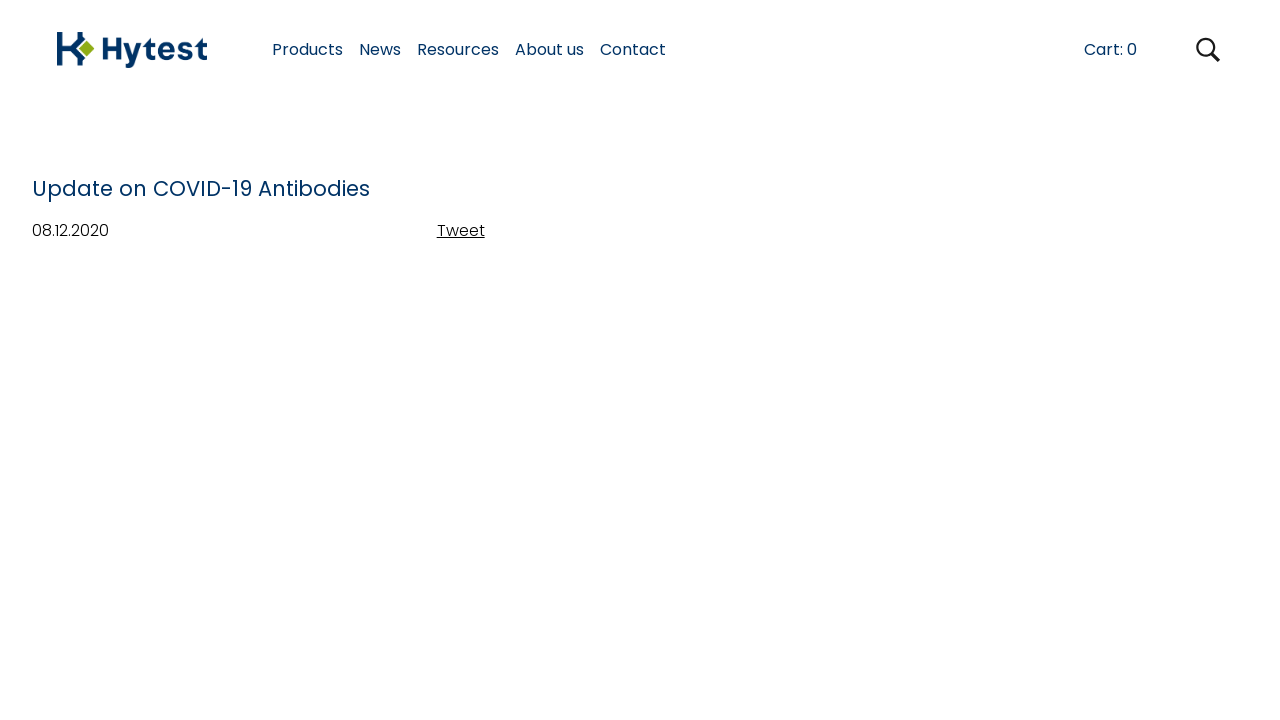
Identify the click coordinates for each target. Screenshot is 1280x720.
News (380, 49)
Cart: (1110, 49)
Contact (633, 49)
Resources (458, 49)
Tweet (461, 230)
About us (549, 49)
